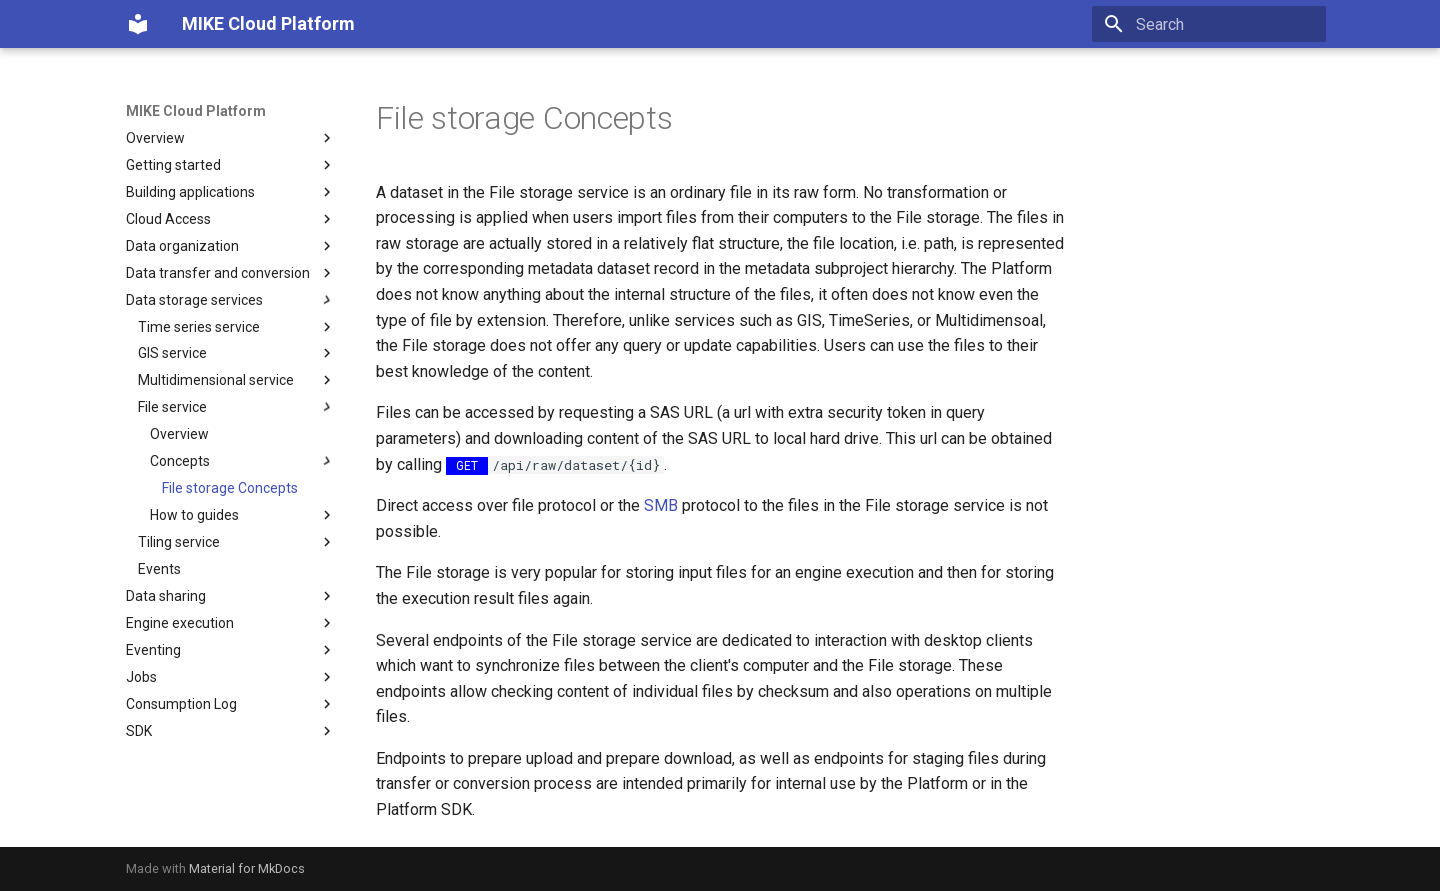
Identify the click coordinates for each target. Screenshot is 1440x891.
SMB (661, 505)
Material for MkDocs (247, 868)
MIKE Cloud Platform (196, 111)
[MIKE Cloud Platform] (138, 24)
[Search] (1209, 24)
